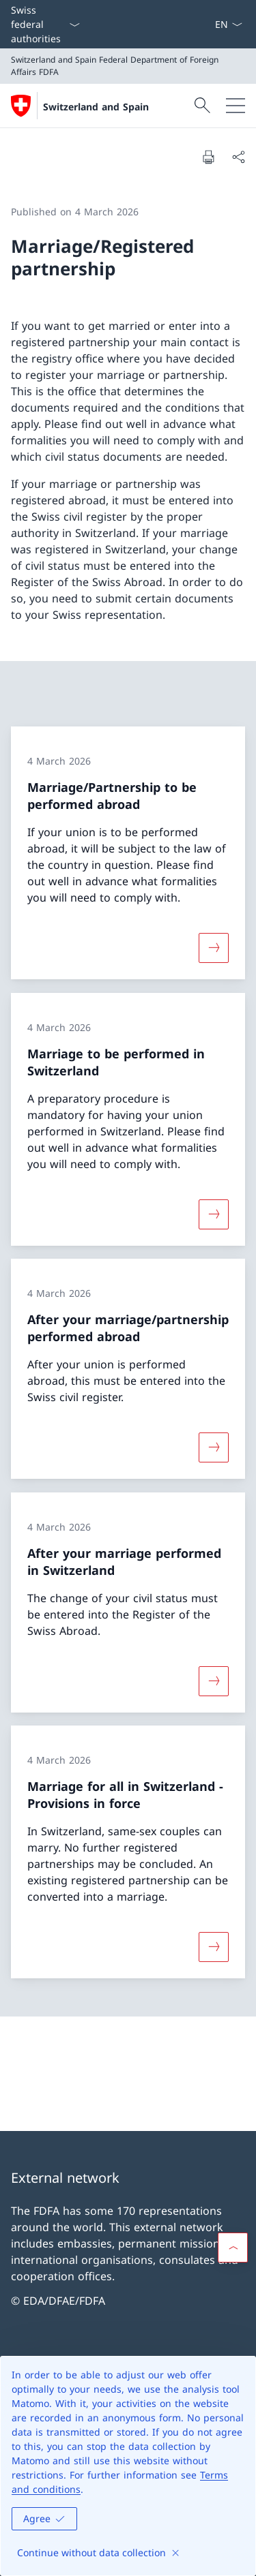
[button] (233, 2248)
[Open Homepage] (80, 105)
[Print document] (208, 157)
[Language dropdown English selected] (228, 24)
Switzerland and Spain (96, 106)
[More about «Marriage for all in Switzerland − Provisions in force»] (214, 1947)
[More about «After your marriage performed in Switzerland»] (214, 1681)
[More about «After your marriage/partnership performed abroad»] (214, 1447)
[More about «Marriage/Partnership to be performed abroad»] (214, 948)
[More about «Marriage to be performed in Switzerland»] (214, 1214)
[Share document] (238, 157)
